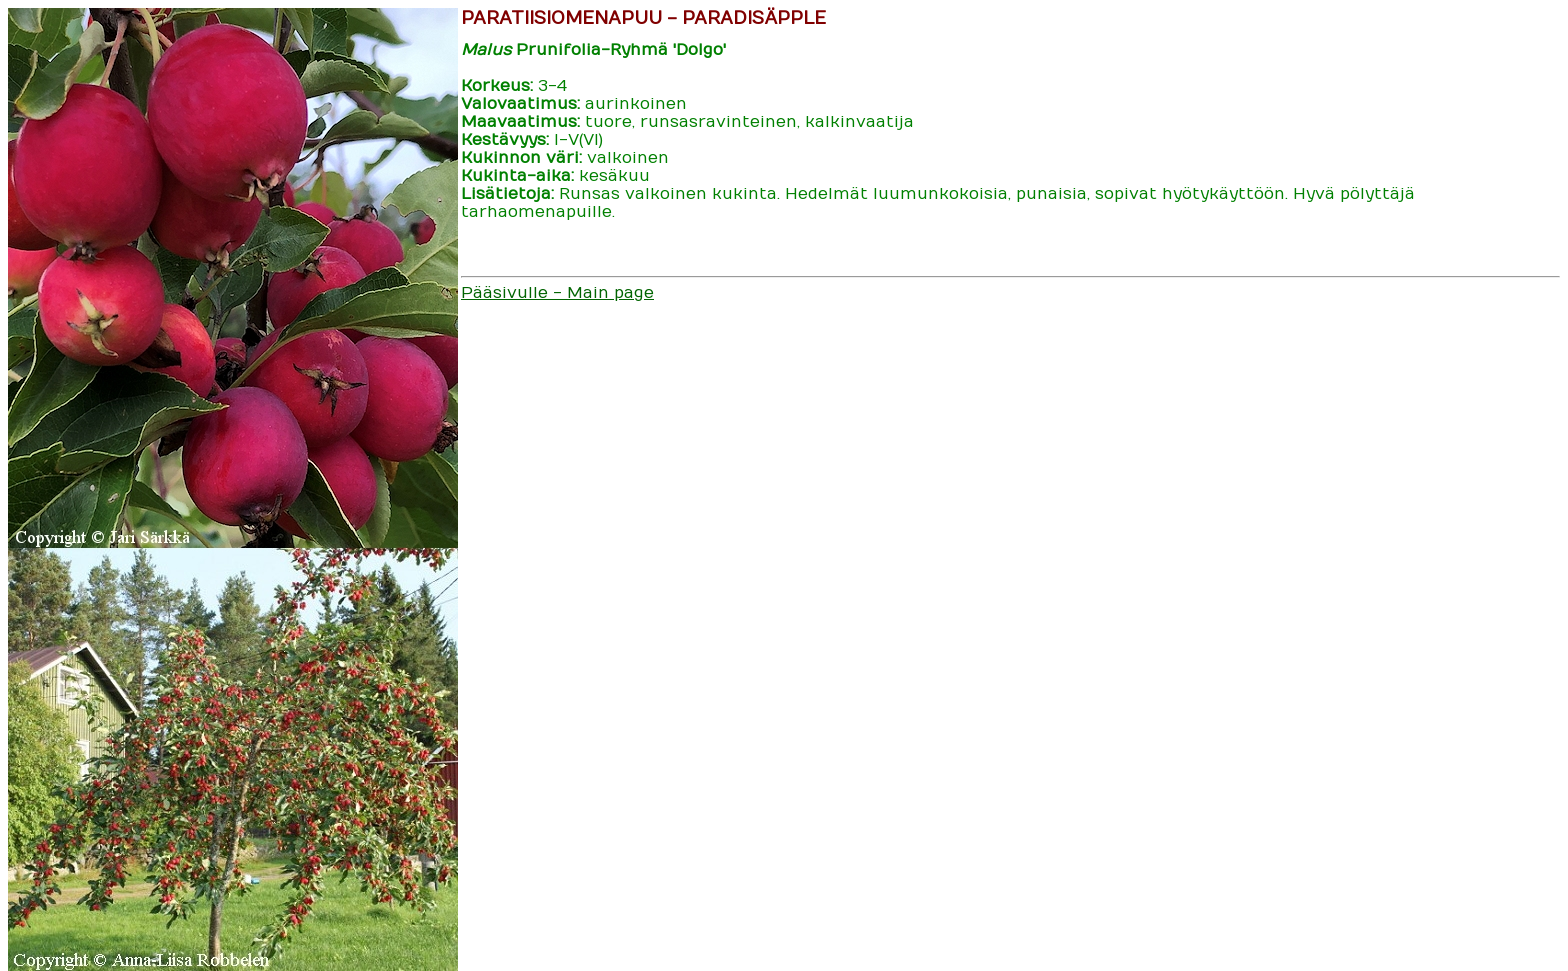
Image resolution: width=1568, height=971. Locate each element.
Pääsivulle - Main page (557, 293)
